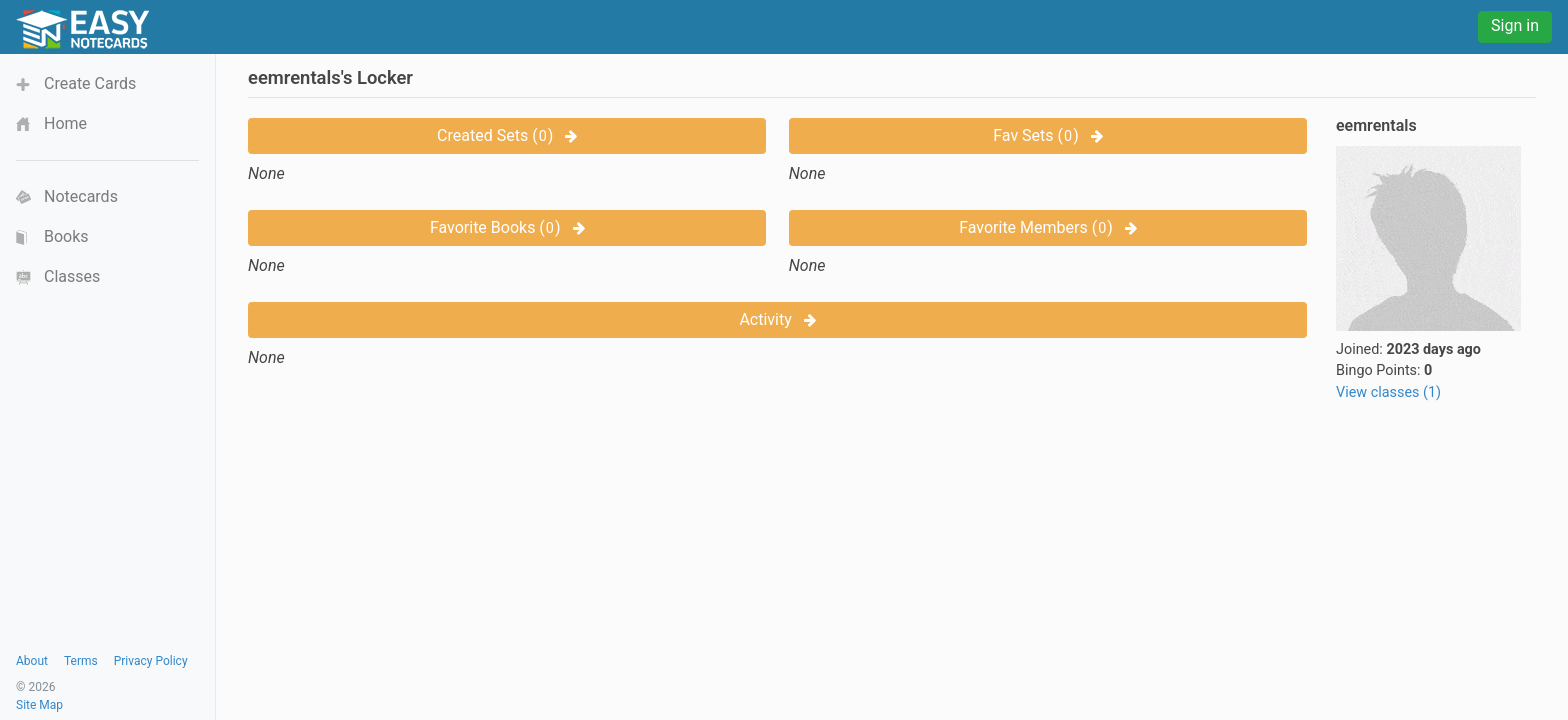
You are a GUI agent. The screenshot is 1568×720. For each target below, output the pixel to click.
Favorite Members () (1048, 227)
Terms (81, 661)
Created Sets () (507, 135)
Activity (777, 319)
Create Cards (90, 83)
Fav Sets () (1047, 135)
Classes (72, 276)
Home (65, 123)
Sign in (1515, 25)
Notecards (81, 196)
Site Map (39, 705)
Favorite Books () (507, 227)
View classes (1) (1388, 392)
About (32, 661)
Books (66, 236)
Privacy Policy (151, 661)
